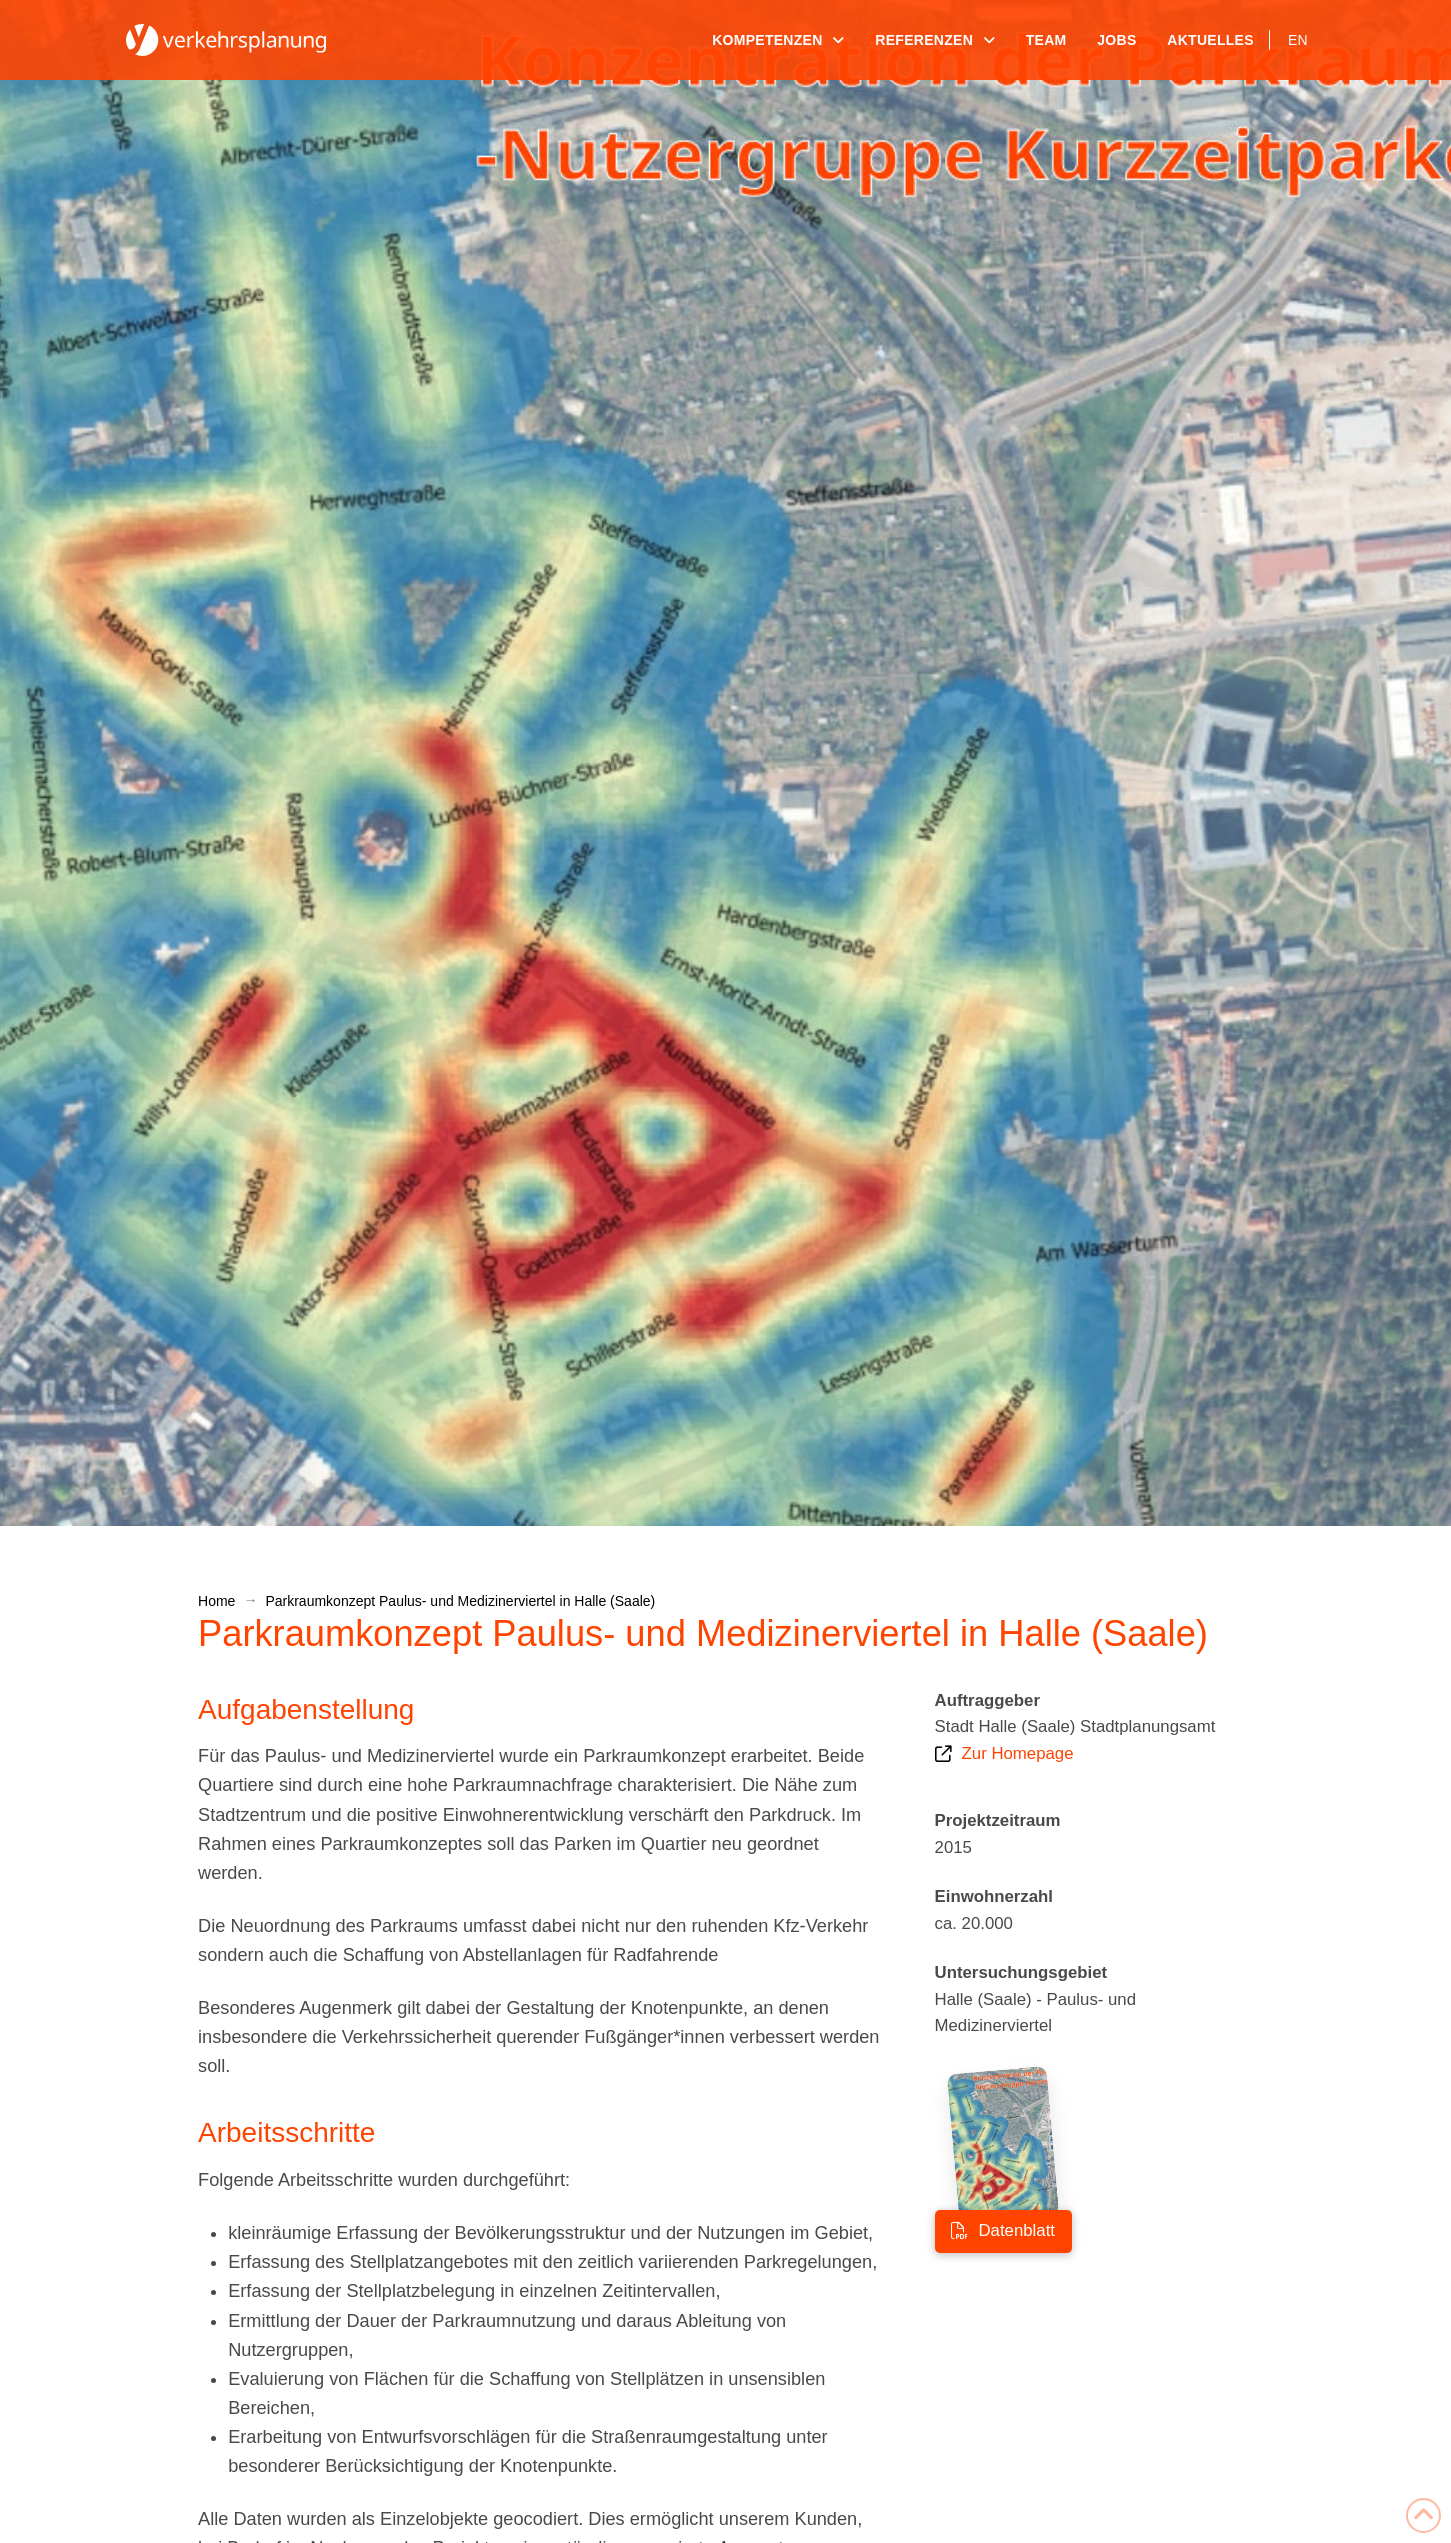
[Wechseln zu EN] (1297, 40)
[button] (44, 2499)
